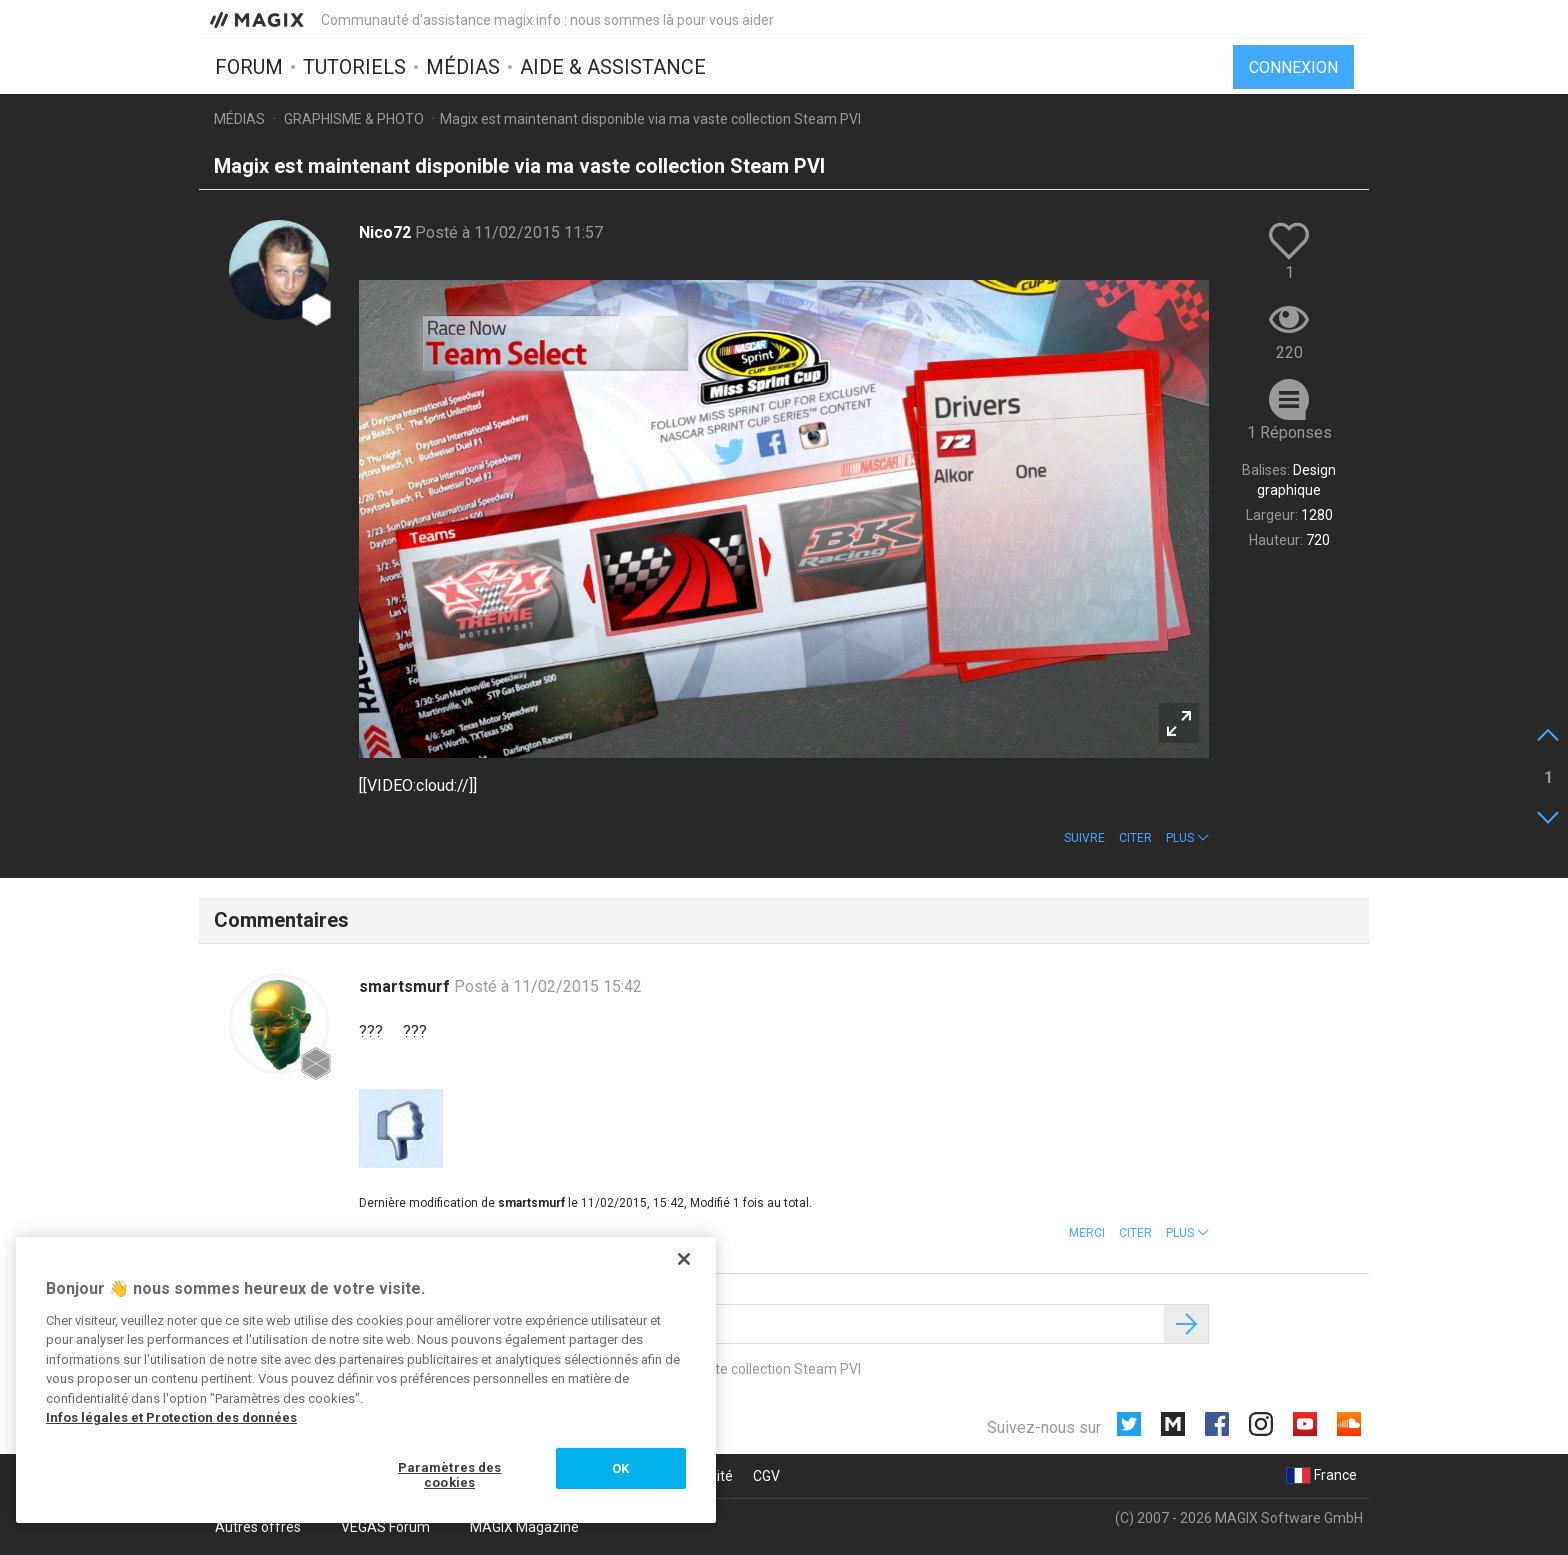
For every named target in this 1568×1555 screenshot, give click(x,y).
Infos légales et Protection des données (171, 1417)
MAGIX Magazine (524, 1527)
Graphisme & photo (354, 119)
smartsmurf (406, 986)
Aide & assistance (613, 67)
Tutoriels (354, 67)
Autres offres (258, 1527)
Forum (249, 67)
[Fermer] (684, 1259)
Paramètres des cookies (450, 1475)
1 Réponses (1289, 432)
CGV (766, 1476)
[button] (1187, 838)
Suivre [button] (1084, 838)
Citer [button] (1135, 838)
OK (620, 1468)
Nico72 (387, 232)
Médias (463, 67)
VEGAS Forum (385, 1527)
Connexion (1293, 67)
